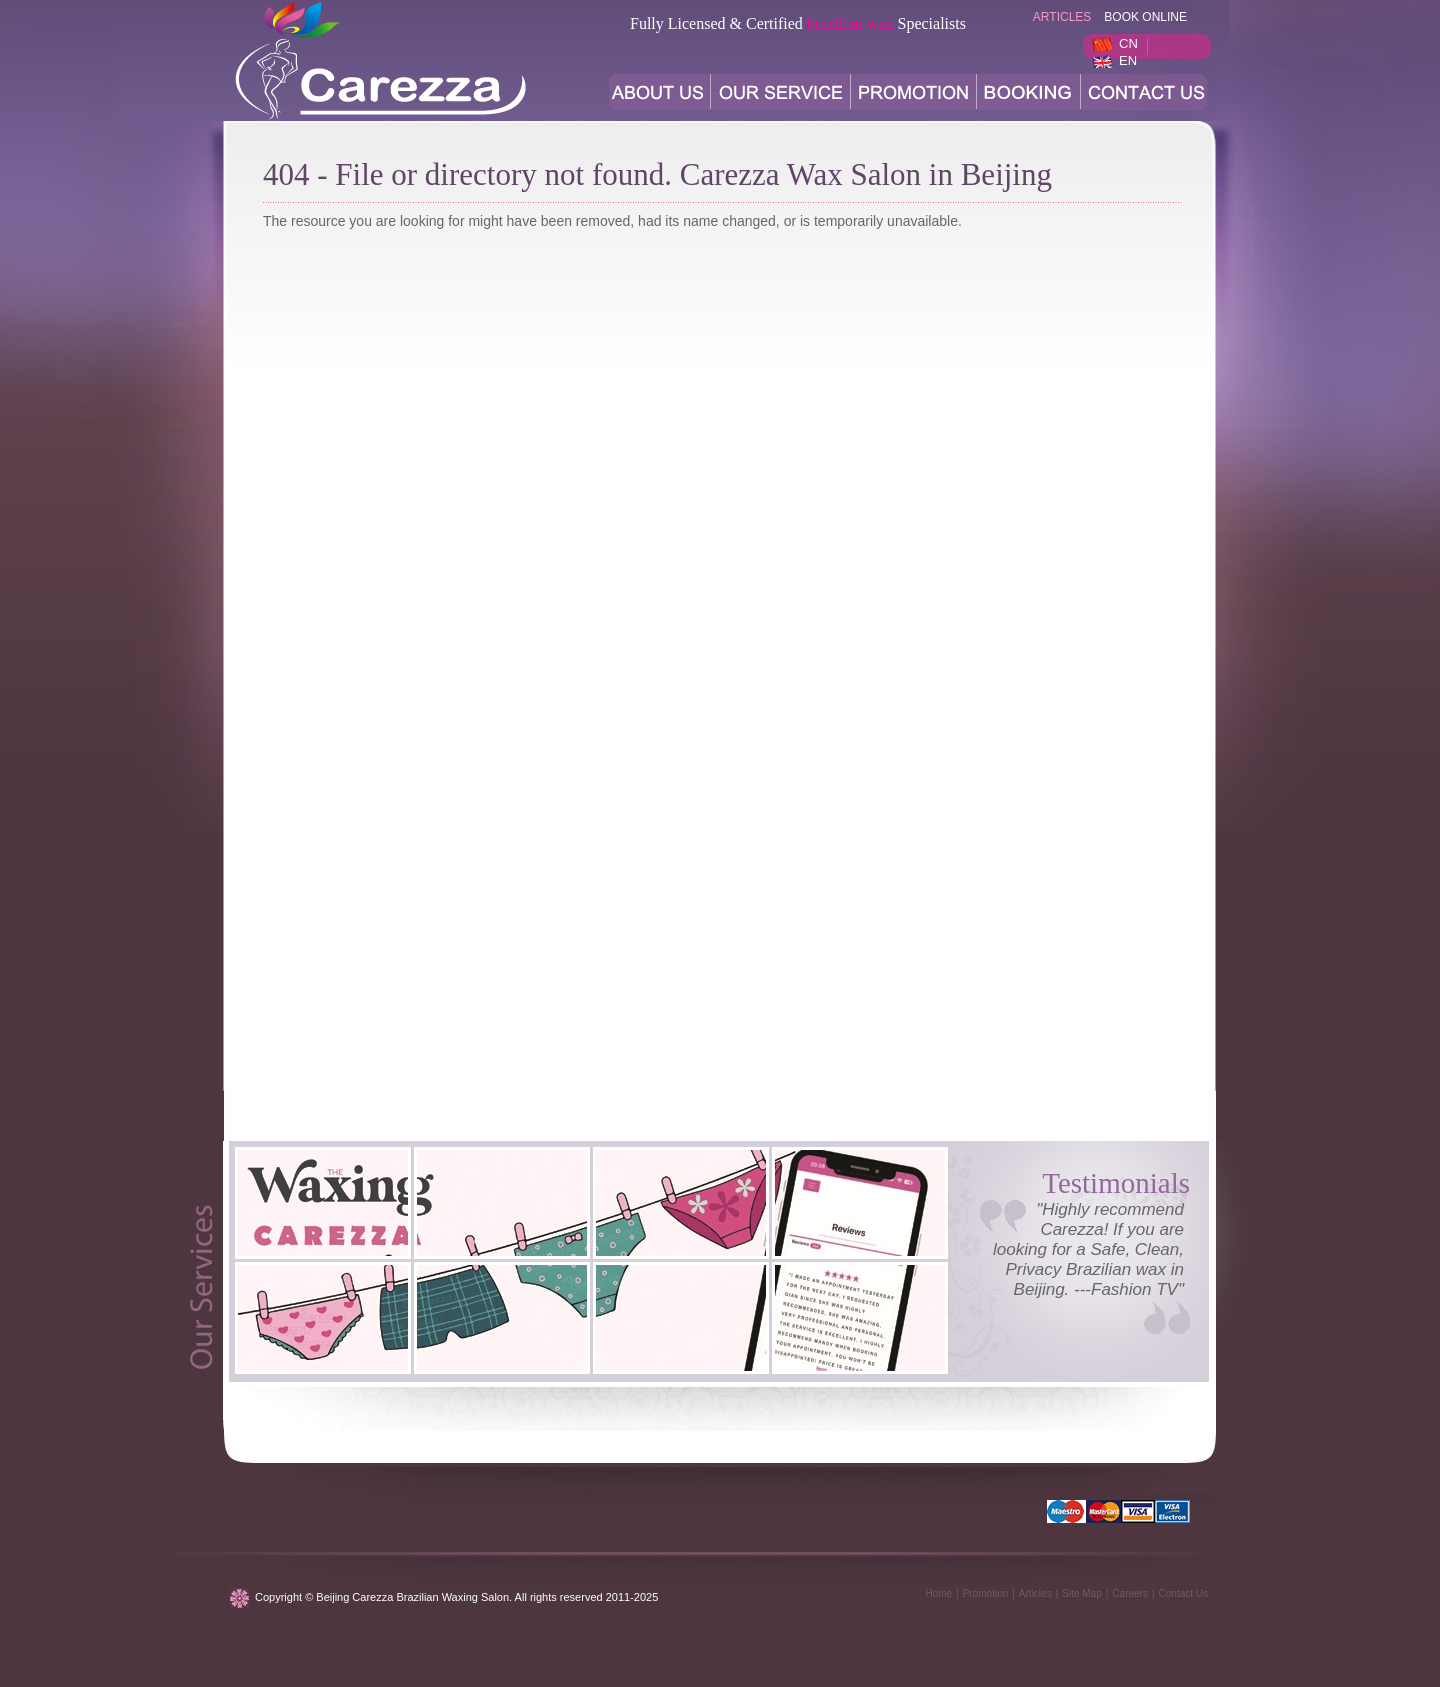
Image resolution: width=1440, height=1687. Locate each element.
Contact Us (1183, 1593)
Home (938, 1593)
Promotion (986, 1593)
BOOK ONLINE (1145, 17)
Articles (1035, 1593)
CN (1128, 43)
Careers (1130, 1593)
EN (1128, 60)
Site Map (1081, 1593)
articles (1062, 17)
